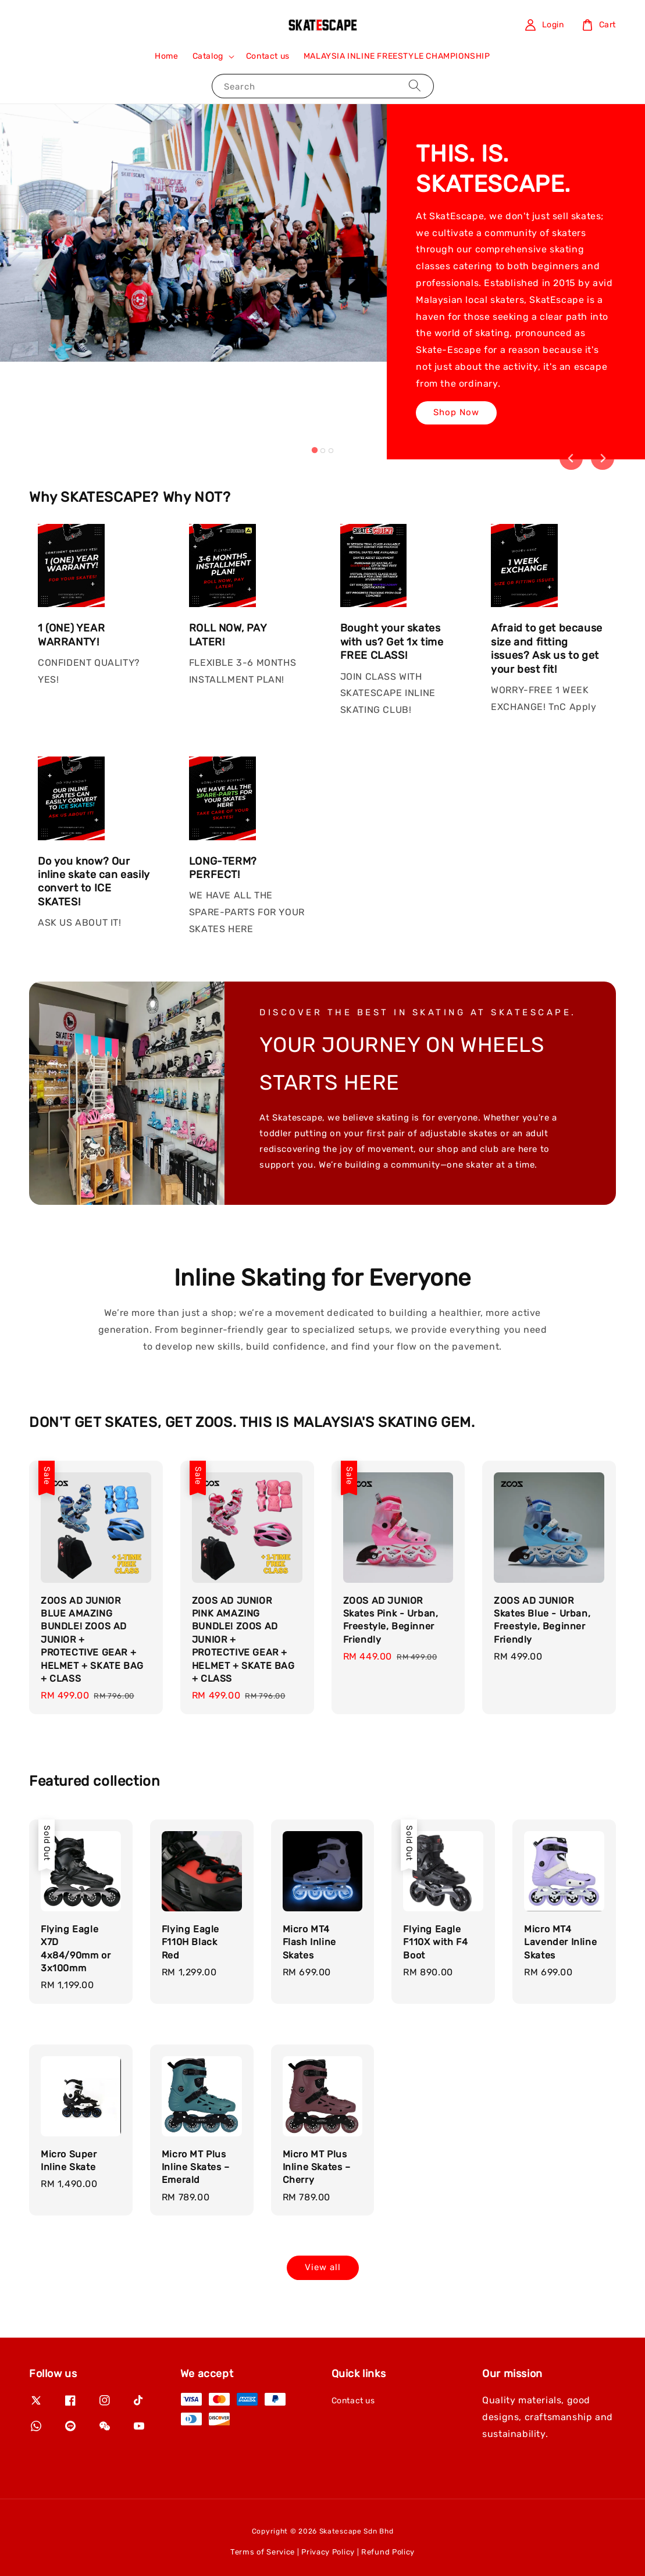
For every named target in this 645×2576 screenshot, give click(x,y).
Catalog (208, 56)
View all (323, 2267)
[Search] (414, 85)
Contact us (268, 56)
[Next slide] (602, 458)
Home (166, 56)
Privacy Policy (328, 2552)
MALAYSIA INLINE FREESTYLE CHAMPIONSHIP (397, 56)
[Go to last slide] (571, 458)
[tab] (314, 450)
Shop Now (456, 412)
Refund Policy (388, 2552)
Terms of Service (262, 2552)
